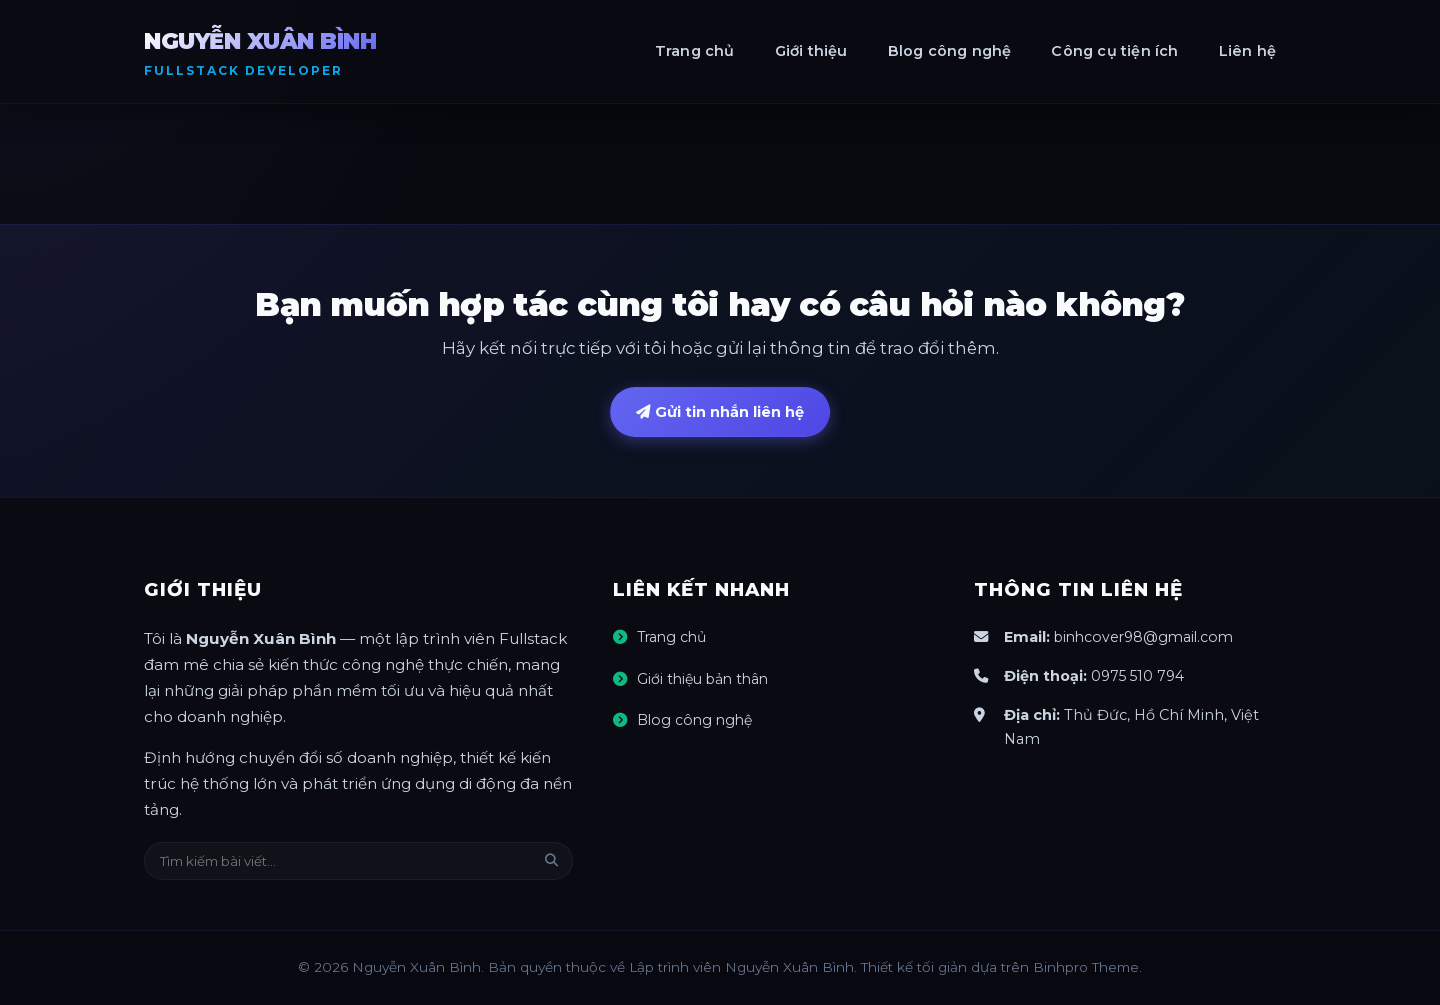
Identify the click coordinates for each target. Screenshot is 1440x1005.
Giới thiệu (811, 51)
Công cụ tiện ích (1114, 51)
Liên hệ (1247, 51)
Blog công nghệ (950, 51)
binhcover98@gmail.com (1148, 639)
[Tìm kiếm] (551, 862)
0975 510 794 (1139, 677)
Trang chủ (695, 51)
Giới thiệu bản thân (706, 680)
